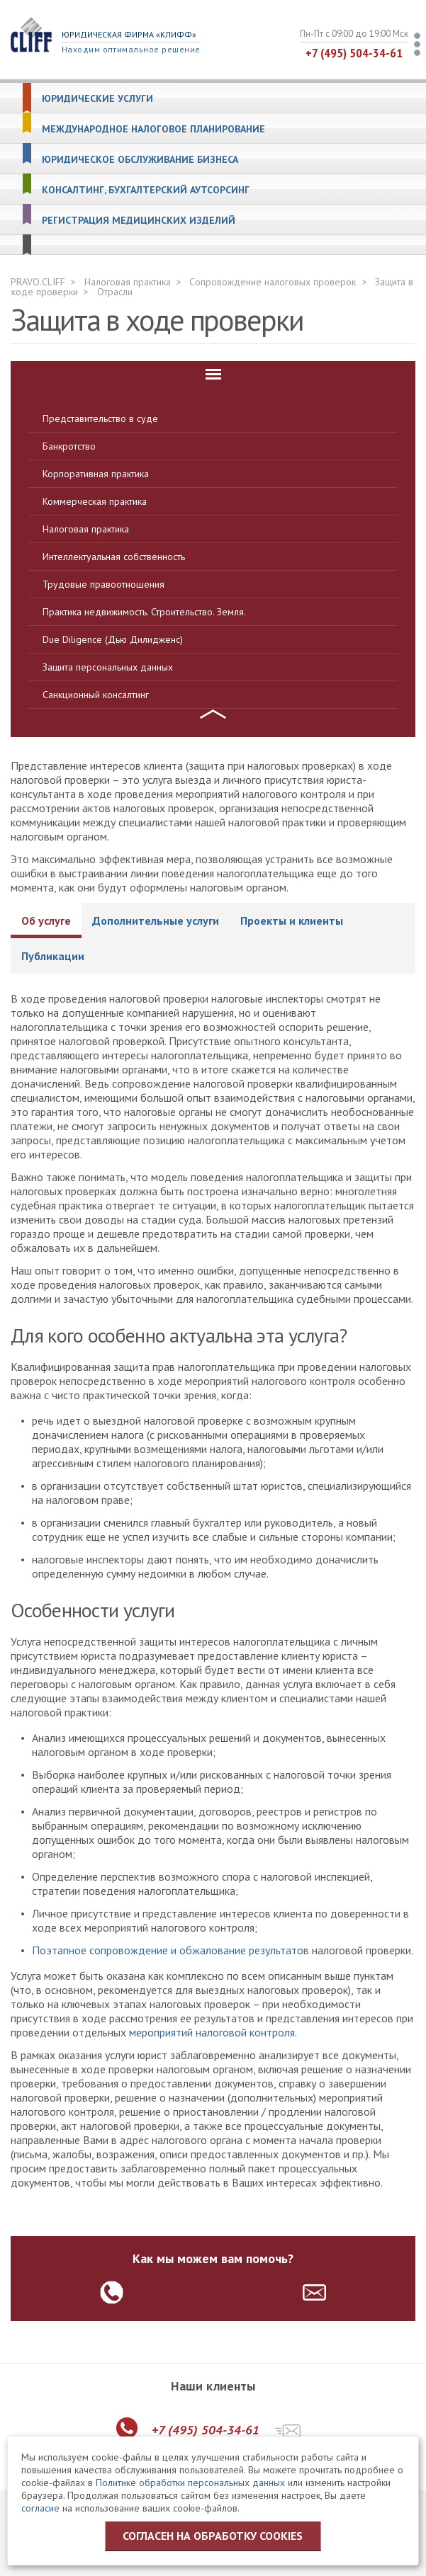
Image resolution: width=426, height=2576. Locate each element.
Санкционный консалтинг (96, 694)
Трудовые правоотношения (103, 584)
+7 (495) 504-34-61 (354, 53)
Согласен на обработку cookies (213, 2536)
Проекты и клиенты (291, 920)
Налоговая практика (127, 281)
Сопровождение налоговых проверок (272, 281)
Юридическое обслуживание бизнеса (140, 159)
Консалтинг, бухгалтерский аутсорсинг (146, 190)
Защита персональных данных (108, 667)
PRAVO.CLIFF (38, 281)
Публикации (52, 956)
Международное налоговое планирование (153, 129)
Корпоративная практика (96, 473)
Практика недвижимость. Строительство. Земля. (144, 611)
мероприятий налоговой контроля (212, 2032)
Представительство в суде (100, 418)
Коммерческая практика (95, 501)
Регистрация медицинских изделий (138, 220)
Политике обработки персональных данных (190, 2482)
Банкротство (69, 446)
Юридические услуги (97, 98)
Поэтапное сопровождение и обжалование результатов (170, 1950)
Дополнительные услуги (155, 920)
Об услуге (46, 920)
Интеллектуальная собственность (114, 556)
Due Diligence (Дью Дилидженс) (113, 639)
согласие (40, 2508)
